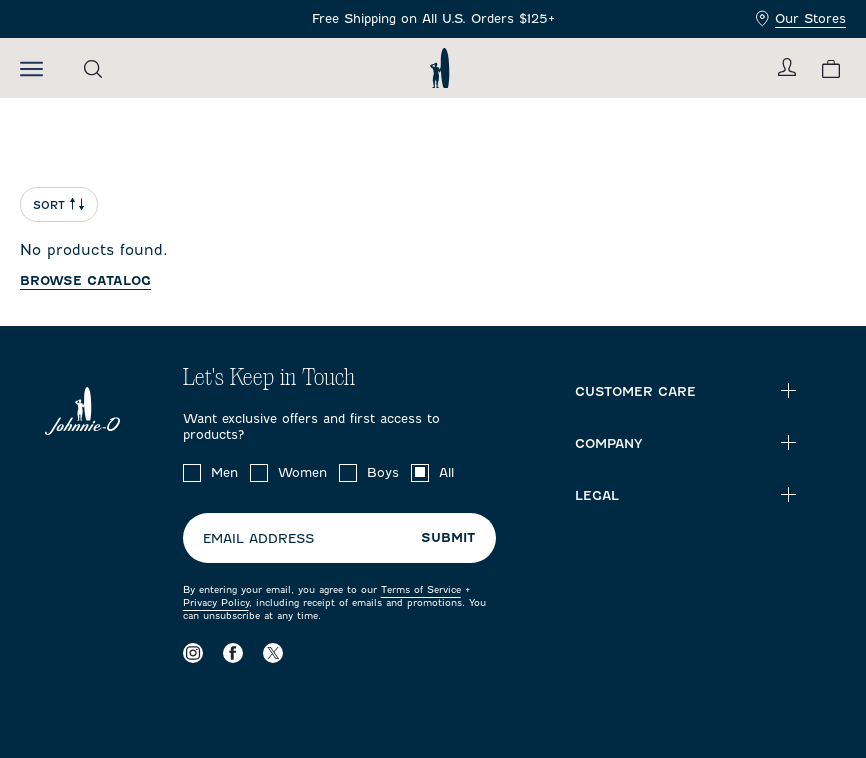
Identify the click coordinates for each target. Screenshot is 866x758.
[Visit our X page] (273, 652)
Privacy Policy (216, 602)
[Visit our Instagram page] (193, 652)
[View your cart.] (831, 68)
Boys (383, 472)
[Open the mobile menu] (31, 68)
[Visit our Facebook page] (233, 652)
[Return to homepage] (439, 68)
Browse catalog (85, 280)
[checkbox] (192, 473)
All (446, 472)
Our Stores (801, 18)
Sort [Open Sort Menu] (59, 204)
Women (302, 472)
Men (224, 472)
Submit (448, 537)
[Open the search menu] (93, 68)
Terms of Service (421, 589)
